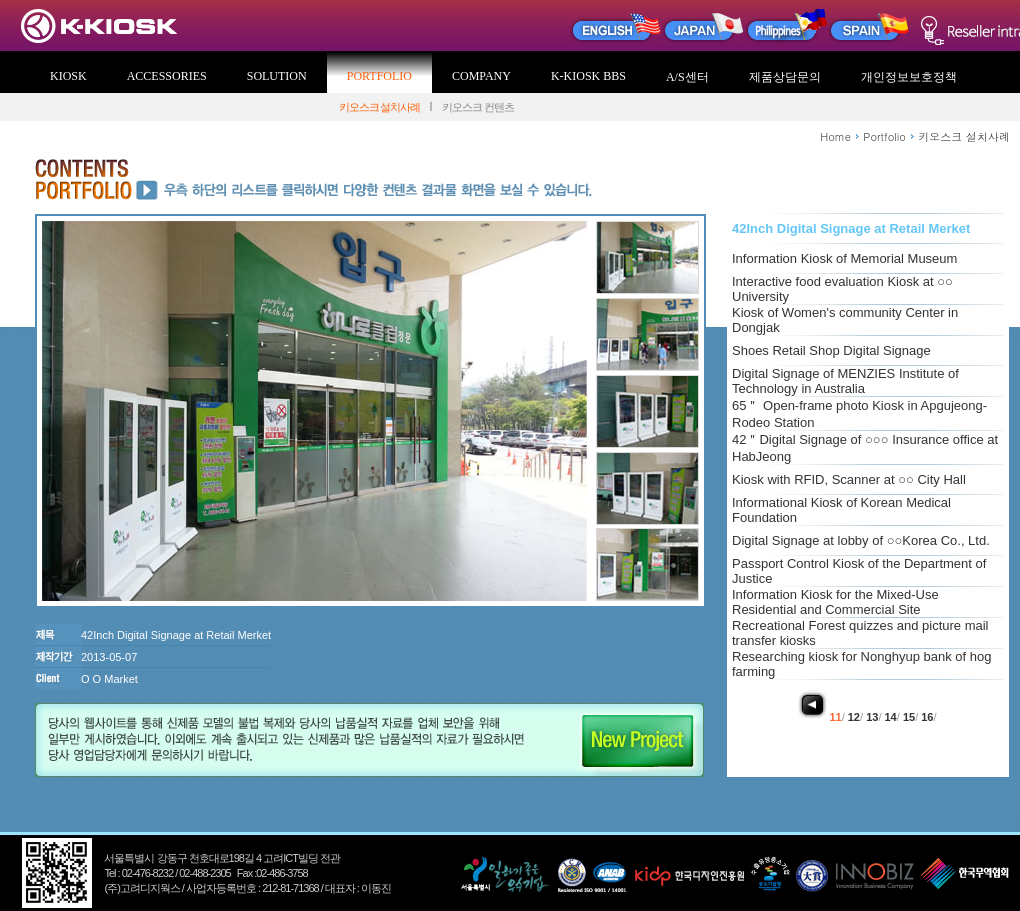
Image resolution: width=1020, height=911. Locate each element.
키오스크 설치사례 (380, 107)
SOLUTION (277, 76)
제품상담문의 (785, 77)
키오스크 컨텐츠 (478, 107)
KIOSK (68, 76)
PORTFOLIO (379, 76)
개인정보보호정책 (909, 77)
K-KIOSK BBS (588, 76)
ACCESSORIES (167, 76)
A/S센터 (687, 77)
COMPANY (481, 76)
